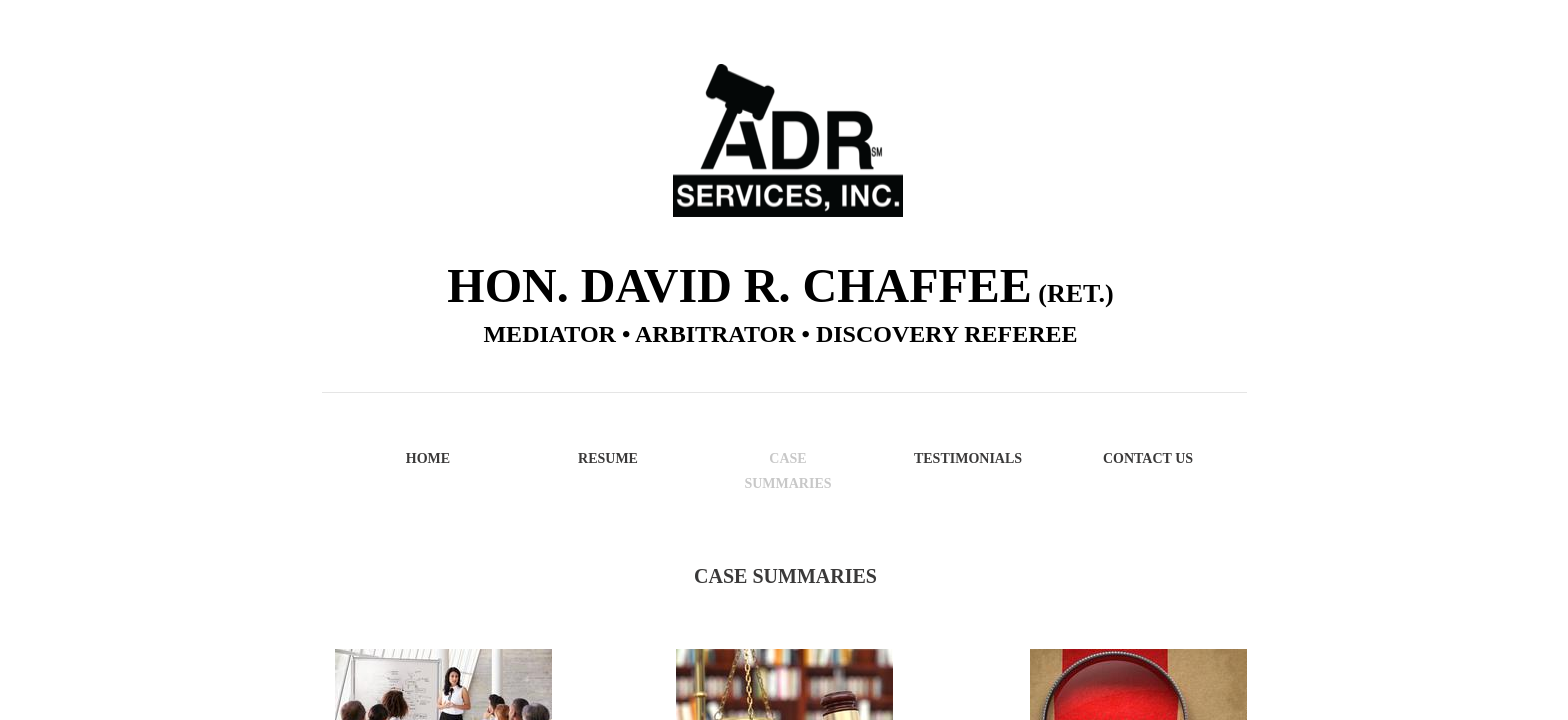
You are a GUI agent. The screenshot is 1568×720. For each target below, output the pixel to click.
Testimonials (968, 458)
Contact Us (1148, 458)
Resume (608, 458)
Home (428, 458)
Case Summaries (787, 471)
